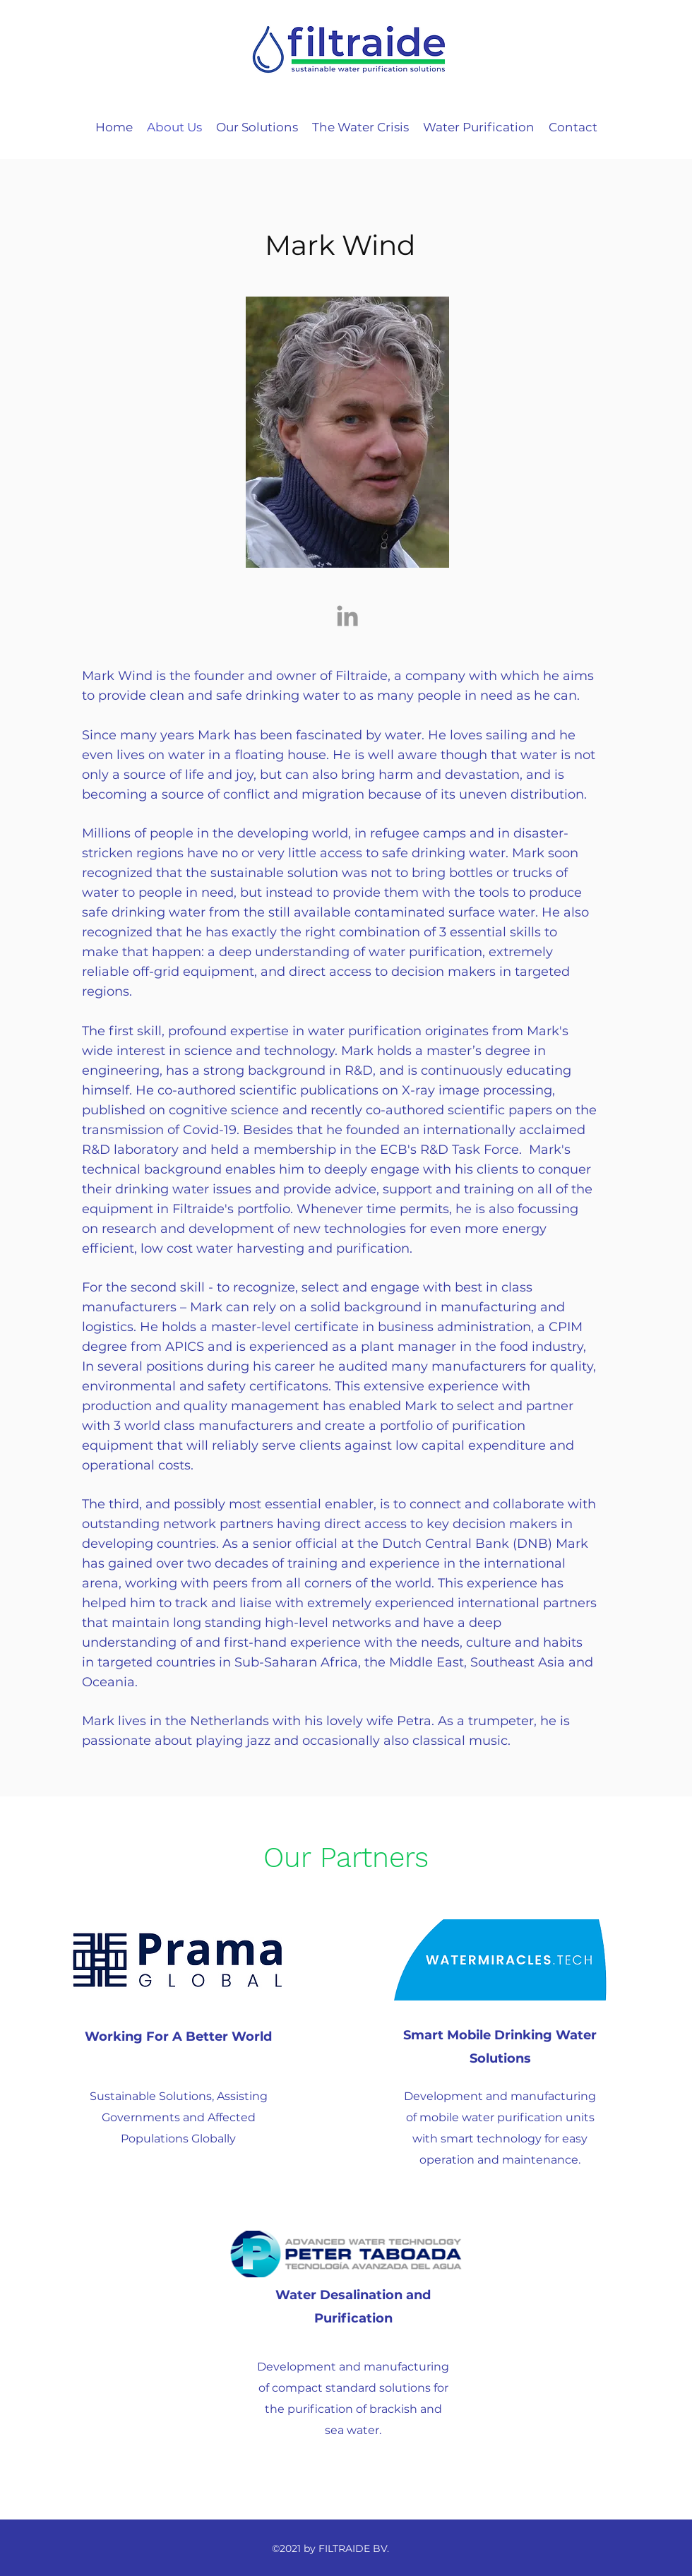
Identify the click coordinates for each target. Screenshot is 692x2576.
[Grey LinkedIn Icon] (347, 616)
